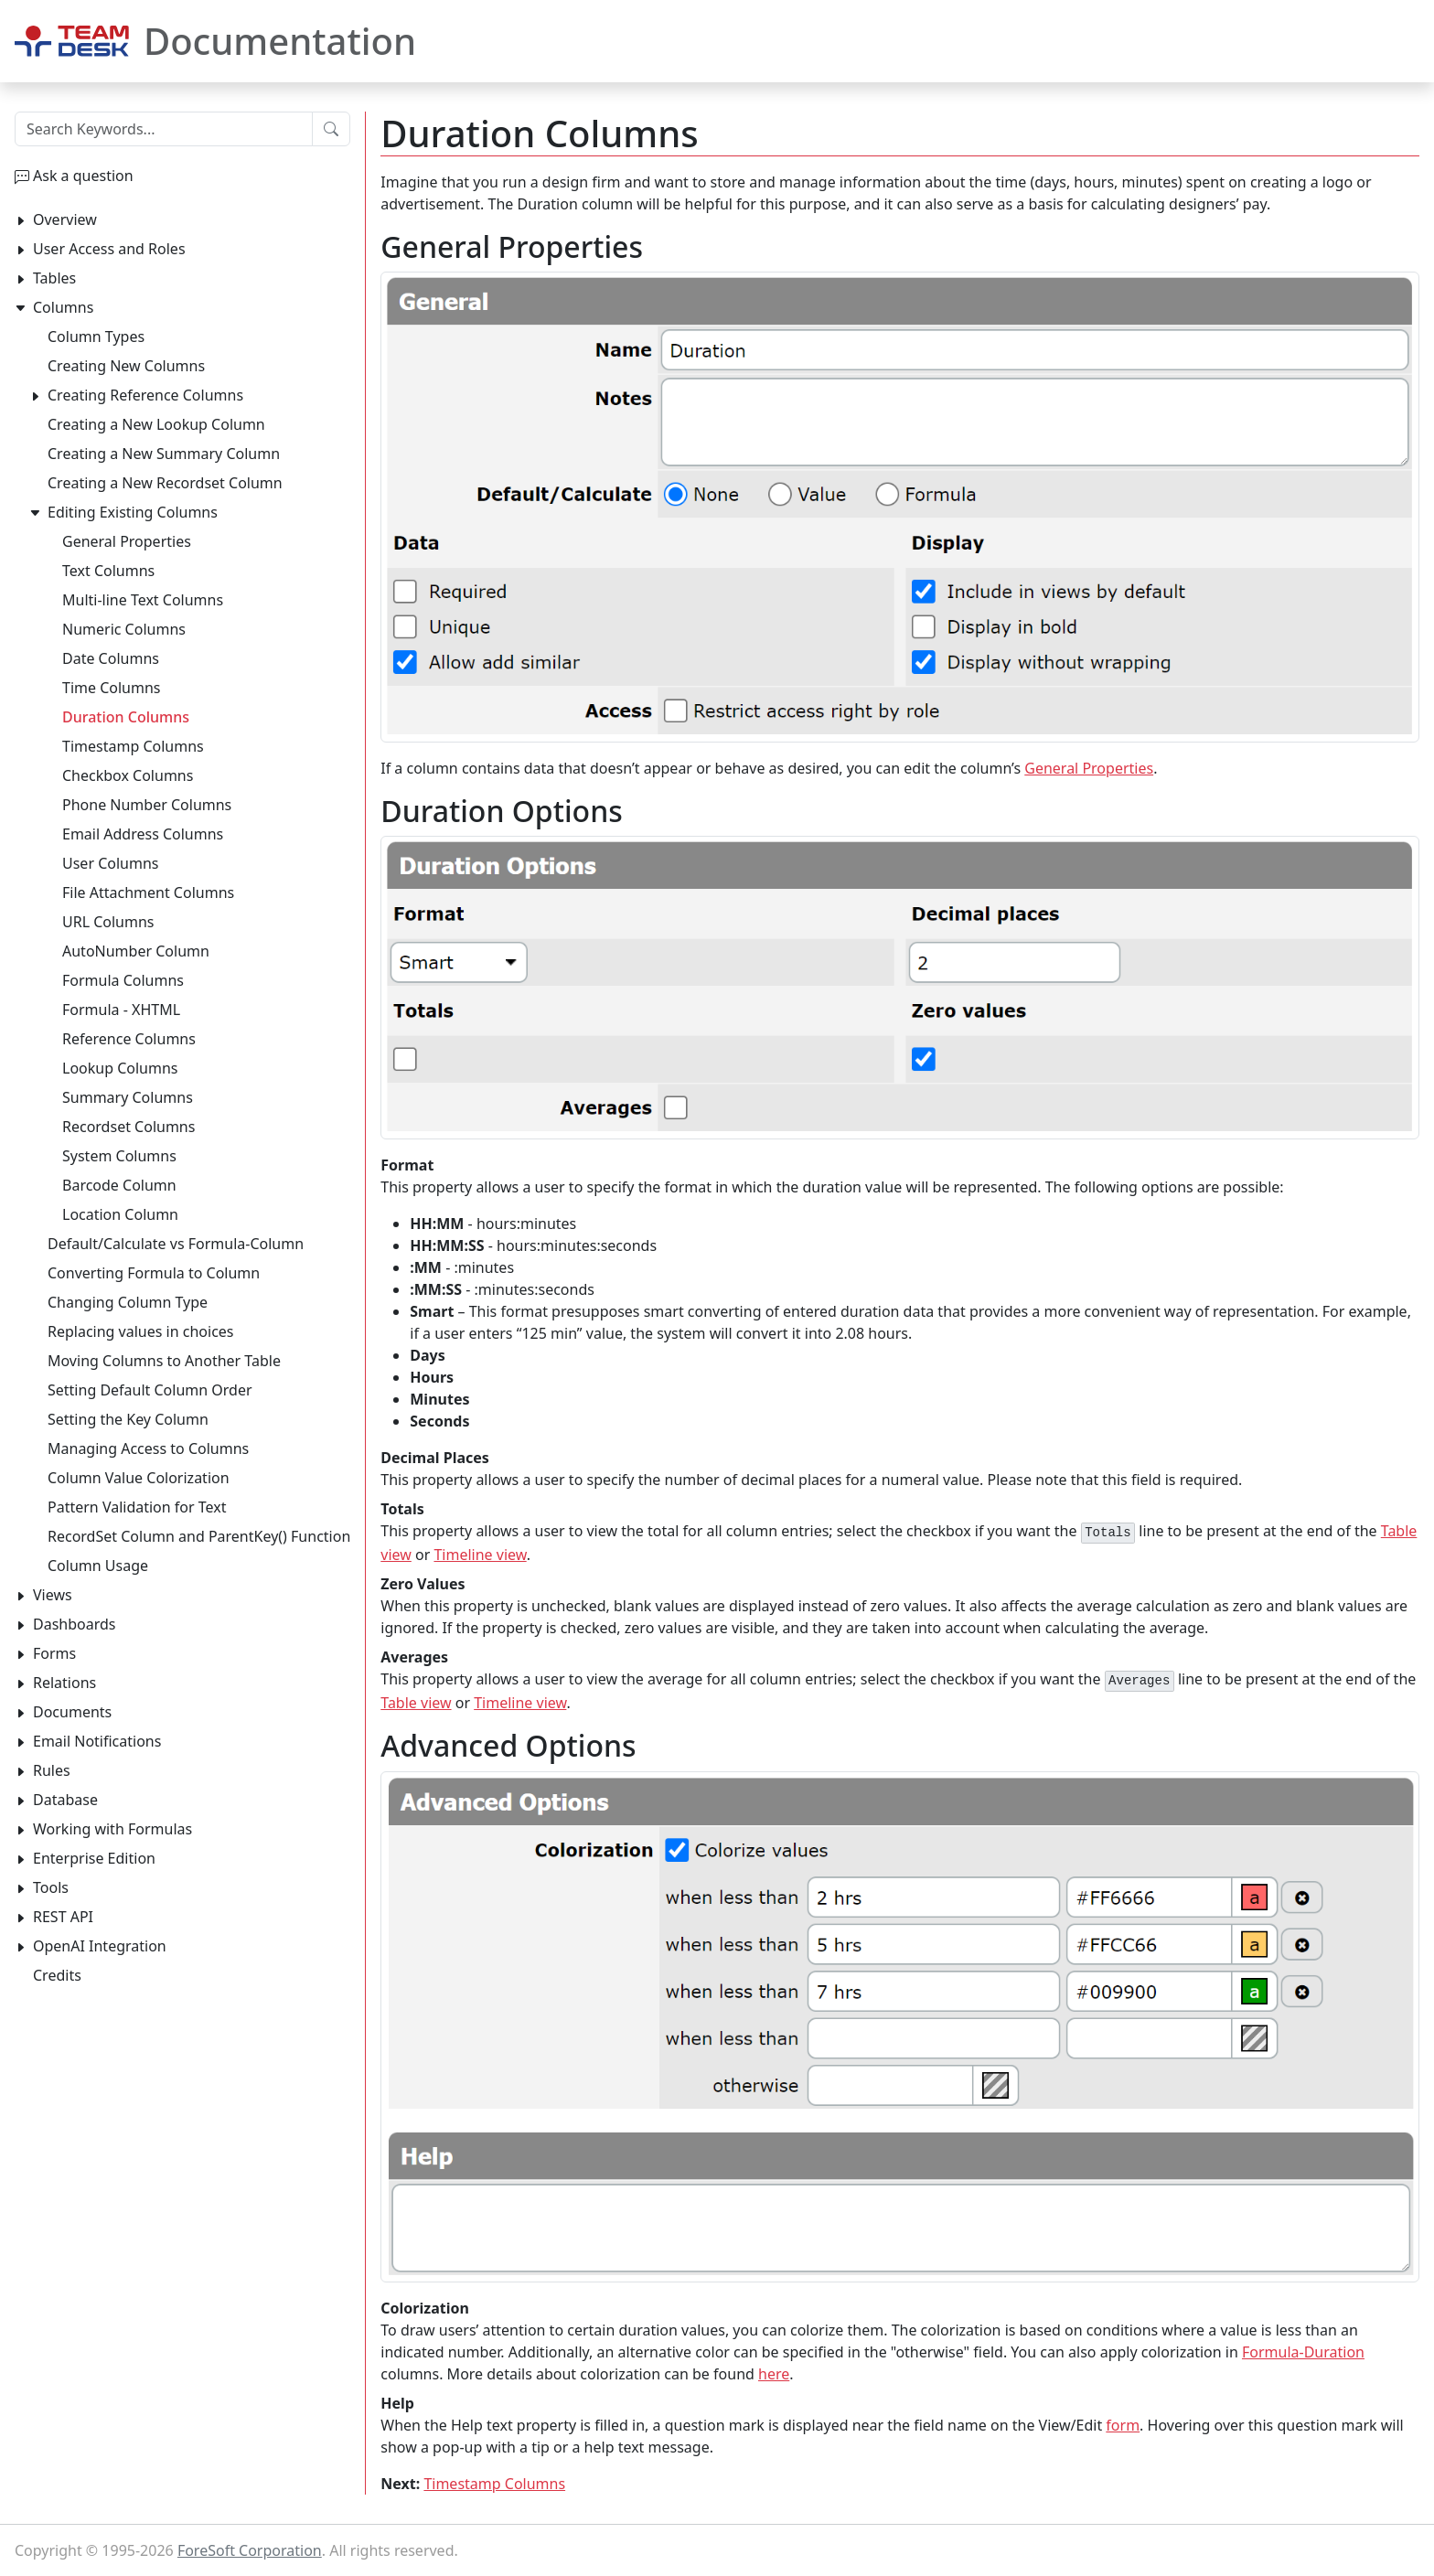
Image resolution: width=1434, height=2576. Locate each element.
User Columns (110, 863)
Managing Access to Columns (148, 1448)
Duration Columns (125, 717)
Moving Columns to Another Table (164, 1361)
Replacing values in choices (141, 1331)
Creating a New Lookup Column (156, 424)
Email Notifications (97, 1741)
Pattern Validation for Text (137, 1507)
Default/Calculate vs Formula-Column (176, 1244)
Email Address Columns (142, 834)
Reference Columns (129, 1039)
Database (65, 1800)
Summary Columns (127, 1097)
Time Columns (111, 688)
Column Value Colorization (139, 1478)
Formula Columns (123, 980)
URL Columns (108, 922)
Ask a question (83, 176)
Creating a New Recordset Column (165, 483)
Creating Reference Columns (145, 395)
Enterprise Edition (94, 1858)
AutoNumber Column (135, 951)
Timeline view (479, 1555)
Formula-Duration (1303, 2352)
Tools (51, 1887)
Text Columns (108, 571)
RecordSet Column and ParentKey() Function (199, 1536)
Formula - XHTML (121, 1009)
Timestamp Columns (494, 2484)
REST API (63, 1917)
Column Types (96, 336)
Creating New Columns (126, 366)
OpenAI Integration (99, 1946)
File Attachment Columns (148, 892)
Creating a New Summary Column (164, 454)
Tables (54, 278)
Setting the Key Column (128, 1419)
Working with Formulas (112, 1829)
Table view (415, 1703)
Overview (65, 219)
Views (52, 1595)
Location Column (120, 1214)
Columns (63, 307)
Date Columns (110, 658)
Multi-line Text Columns (142, 600)
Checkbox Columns (127, 775)
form (1123, 2425)
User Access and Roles (109, 249)
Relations (64, 1683)
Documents (72, 1712)
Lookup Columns (120, 1068)
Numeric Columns (124, 629)
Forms (54, 1653)
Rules (51, 1770)
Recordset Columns (128, 1127)
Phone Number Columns (146, 805)
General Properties (1088, 768)
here (773, 2374)
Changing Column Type (128, 1302)
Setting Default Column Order (150, 1390)
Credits (57, 1975)
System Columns (119, 1156)
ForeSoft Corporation (249, 2550)
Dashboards (74, 1624)
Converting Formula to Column (154, 1273)
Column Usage (98, 1565)
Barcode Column (119, 1185)
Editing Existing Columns (133, 512)
